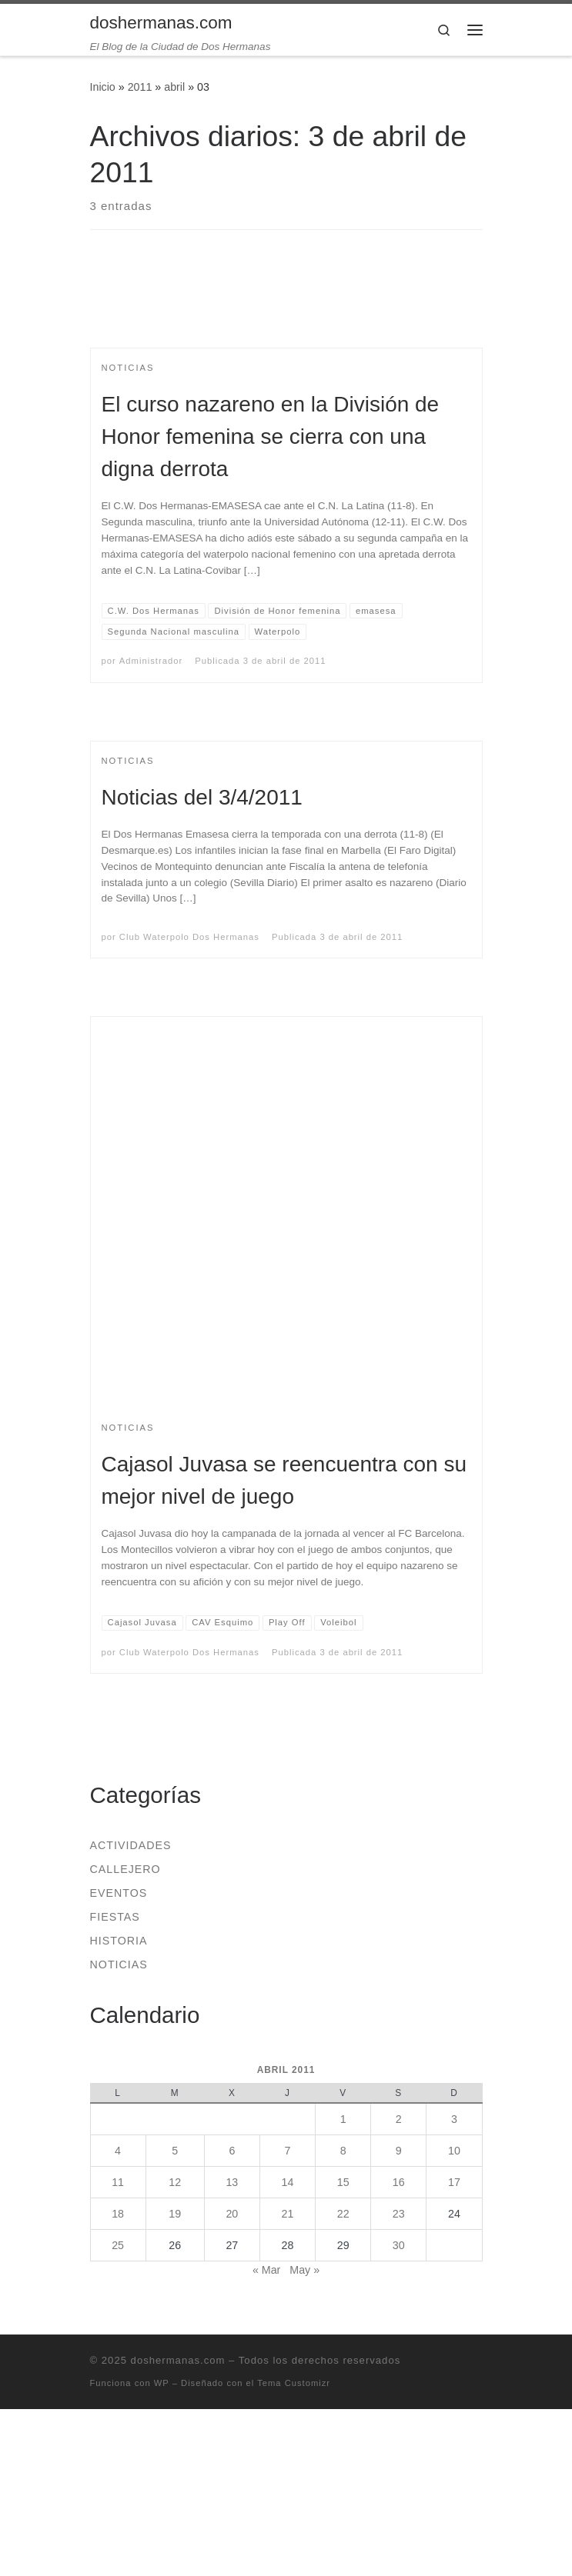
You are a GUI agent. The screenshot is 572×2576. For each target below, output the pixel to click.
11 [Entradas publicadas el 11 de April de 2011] (118, 2182)
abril (174, 87)
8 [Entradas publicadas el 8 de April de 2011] (343, 2150)
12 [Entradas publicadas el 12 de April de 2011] (175, 2182)
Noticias (119, 1964)
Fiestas (115, 1917)
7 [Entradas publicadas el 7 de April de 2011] (288, 2150)
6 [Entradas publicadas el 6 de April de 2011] (232, 2150)
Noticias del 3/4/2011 (202, 797)
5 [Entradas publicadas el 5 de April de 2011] (175, 2150)
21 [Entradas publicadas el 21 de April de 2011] (288, 2214)
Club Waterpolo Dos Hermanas (189, 936)
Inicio (102, 87)
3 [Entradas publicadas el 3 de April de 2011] (454, 2119)
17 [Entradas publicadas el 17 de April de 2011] (454, 2182)
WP (161, 2383)
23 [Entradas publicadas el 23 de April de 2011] (399, 2214)
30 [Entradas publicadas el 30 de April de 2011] (399, 2245)
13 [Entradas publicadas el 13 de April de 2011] (232, 2182)
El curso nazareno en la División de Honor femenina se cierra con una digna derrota (271, 436)
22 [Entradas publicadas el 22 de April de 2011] (343, 2214)
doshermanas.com (178, 2360)
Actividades (131, 1845)
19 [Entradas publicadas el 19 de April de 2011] (175, 2214)
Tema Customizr (293, 2383)
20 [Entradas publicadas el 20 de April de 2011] (232, 2214)
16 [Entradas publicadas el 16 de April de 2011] (399, 2182)
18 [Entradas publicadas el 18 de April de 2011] (118, 2214)
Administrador (150, 660)
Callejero (125, 1869)
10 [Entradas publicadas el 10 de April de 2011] (454, 2150)
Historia (119, 1940)
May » (304, 2270)
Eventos (119, 1893)
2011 (140, 87)
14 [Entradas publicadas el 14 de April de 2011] (288, 2182)
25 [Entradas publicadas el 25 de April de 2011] (118, 2245)
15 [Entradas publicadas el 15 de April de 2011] (343, 2182)
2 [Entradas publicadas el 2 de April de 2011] (399, 2119)
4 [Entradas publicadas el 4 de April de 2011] (118, 2150)
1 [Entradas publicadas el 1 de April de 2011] (343, 2119)
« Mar (266, 2270)
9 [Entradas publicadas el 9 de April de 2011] (399, 2150)
